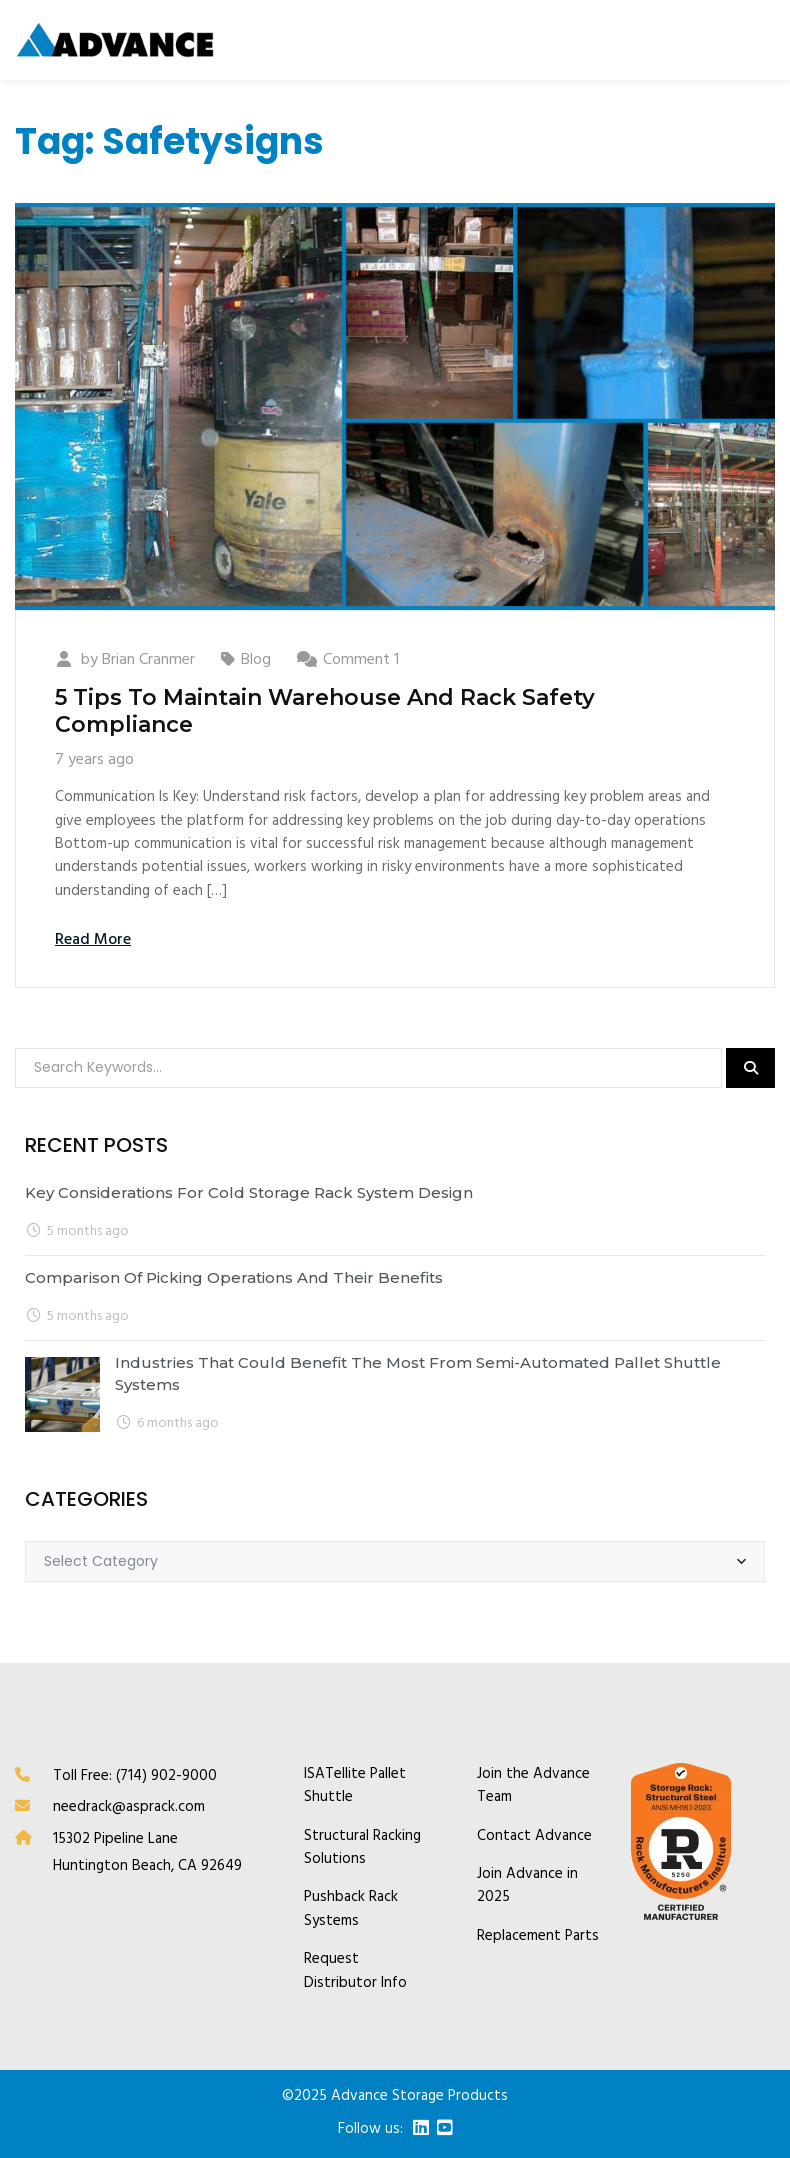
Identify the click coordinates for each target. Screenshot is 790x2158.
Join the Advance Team (533, 1786)
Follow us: (370, 2129)
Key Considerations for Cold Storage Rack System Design (249, 1192)
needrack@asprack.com (129, 1807)
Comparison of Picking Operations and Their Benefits (234, 1277)
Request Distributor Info (355, 1971)
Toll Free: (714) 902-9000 (135, 1776)
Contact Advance (534, 1836)
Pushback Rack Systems (351, 1909)
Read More (93, 940)
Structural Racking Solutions (362, 1848)
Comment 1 (361, 660)
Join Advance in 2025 (527, 1886)
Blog (256, 660)
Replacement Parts (538, 1936)
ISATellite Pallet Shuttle (355, 1786)
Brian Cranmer (148, 660)
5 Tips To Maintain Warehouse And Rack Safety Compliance (325, 710)
